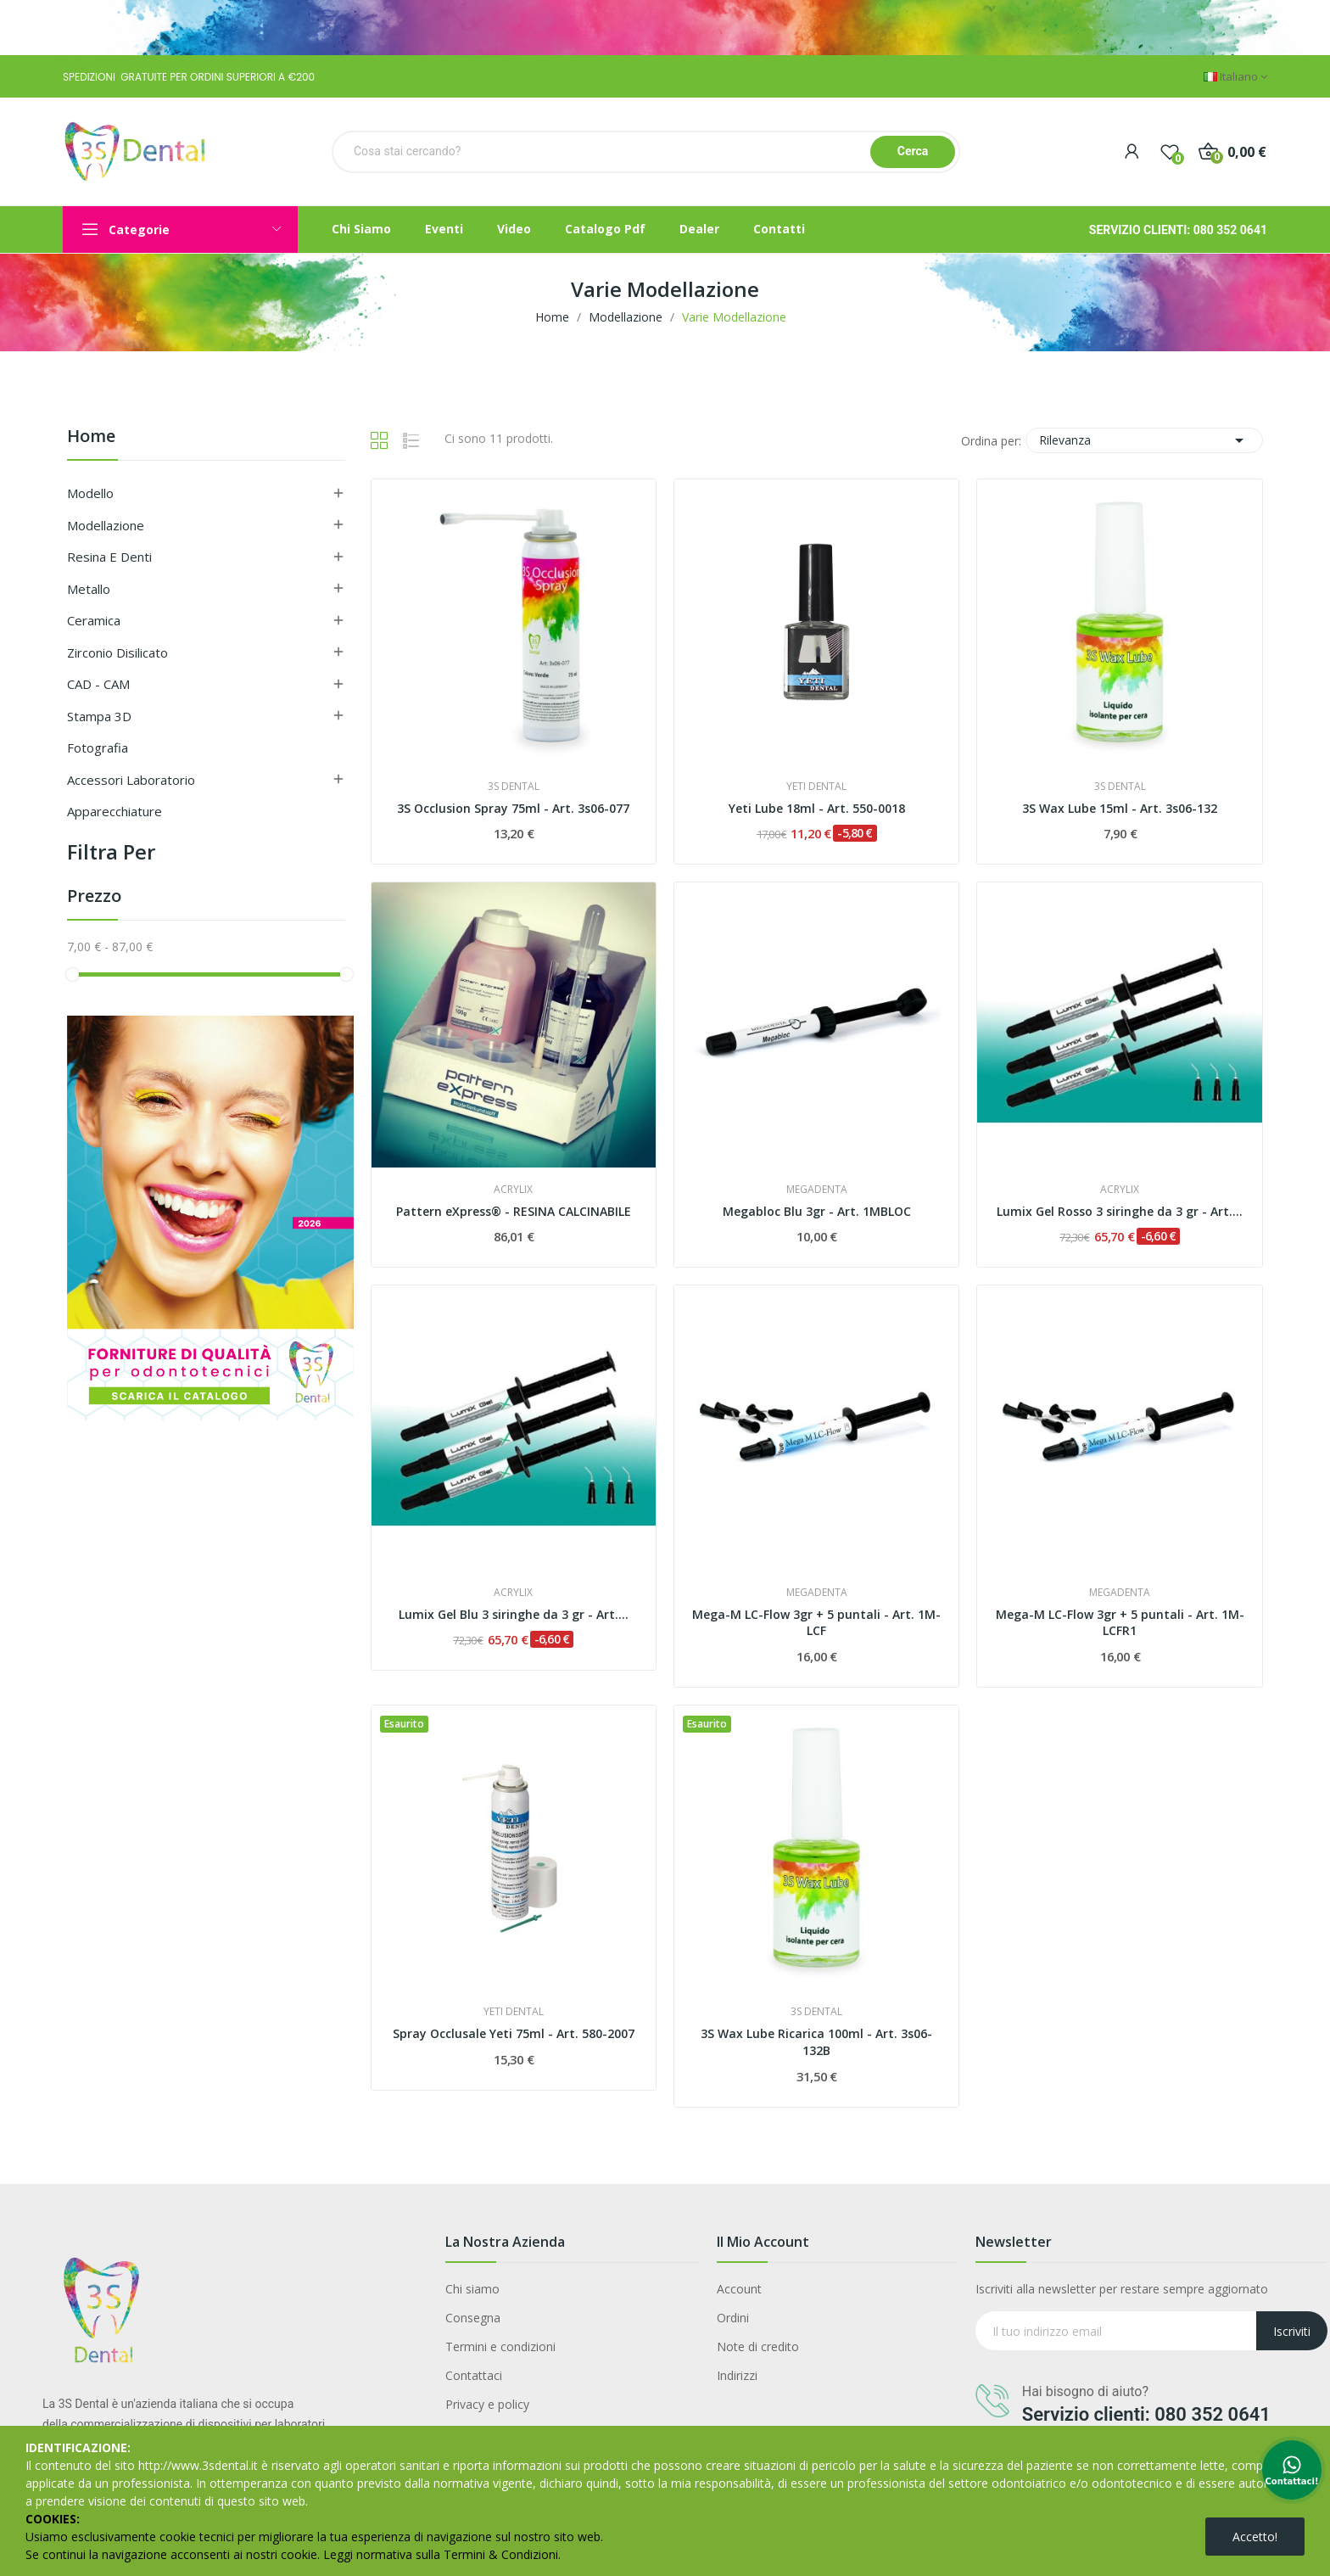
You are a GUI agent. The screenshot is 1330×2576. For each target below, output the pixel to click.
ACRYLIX (513, 1189)
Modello (90, 492)
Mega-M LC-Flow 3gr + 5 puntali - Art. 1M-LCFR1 (1120, 1622)
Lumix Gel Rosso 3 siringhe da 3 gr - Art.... (1120, 1211)
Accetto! (1254, 2536)
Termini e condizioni (500, 2346)
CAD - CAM (98, 683)
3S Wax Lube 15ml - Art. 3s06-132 (1119, 808)
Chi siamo (472, 2289)
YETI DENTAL (816, 786)
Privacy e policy (487, 2404)
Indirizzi (737, 2375)
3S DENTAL (513, 786)
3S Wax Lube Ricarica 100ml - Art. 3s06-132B (816, 2041)
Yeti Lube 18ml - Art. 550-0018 (817, 808)
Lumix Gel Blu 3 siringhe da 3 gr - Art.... (514, 1614)
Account (739, 2289)
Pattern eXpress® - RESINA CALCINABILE (513, 1211)
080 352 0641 (1230, 230)
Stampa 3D (99, 716)
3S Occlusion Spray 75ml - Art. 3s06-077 (513, 808)
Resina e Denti (109, 556)
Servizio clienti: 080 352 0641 (1146, 2414)
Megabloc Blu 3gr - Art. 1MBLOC (817, 1211)
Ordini (733, 2318)
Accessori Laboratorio (131, 779)
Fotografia (97, 747)
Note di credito (758, 2346)
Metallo (88, 588)
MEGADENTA (816, 1189)
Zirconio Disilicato (117, 652)
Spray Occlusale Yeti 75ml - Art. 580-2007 (513, 2033)
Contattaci (473, 2375)
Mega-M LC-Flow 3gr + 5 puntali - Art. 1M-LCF (816, 1622)
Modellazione (105, 525)
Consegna (472, 2318)
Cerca (913, 151)
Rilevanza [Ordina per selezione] (1144, 440)
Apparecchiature (114, 811)
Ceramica (93, 620)
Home (91, 437)
